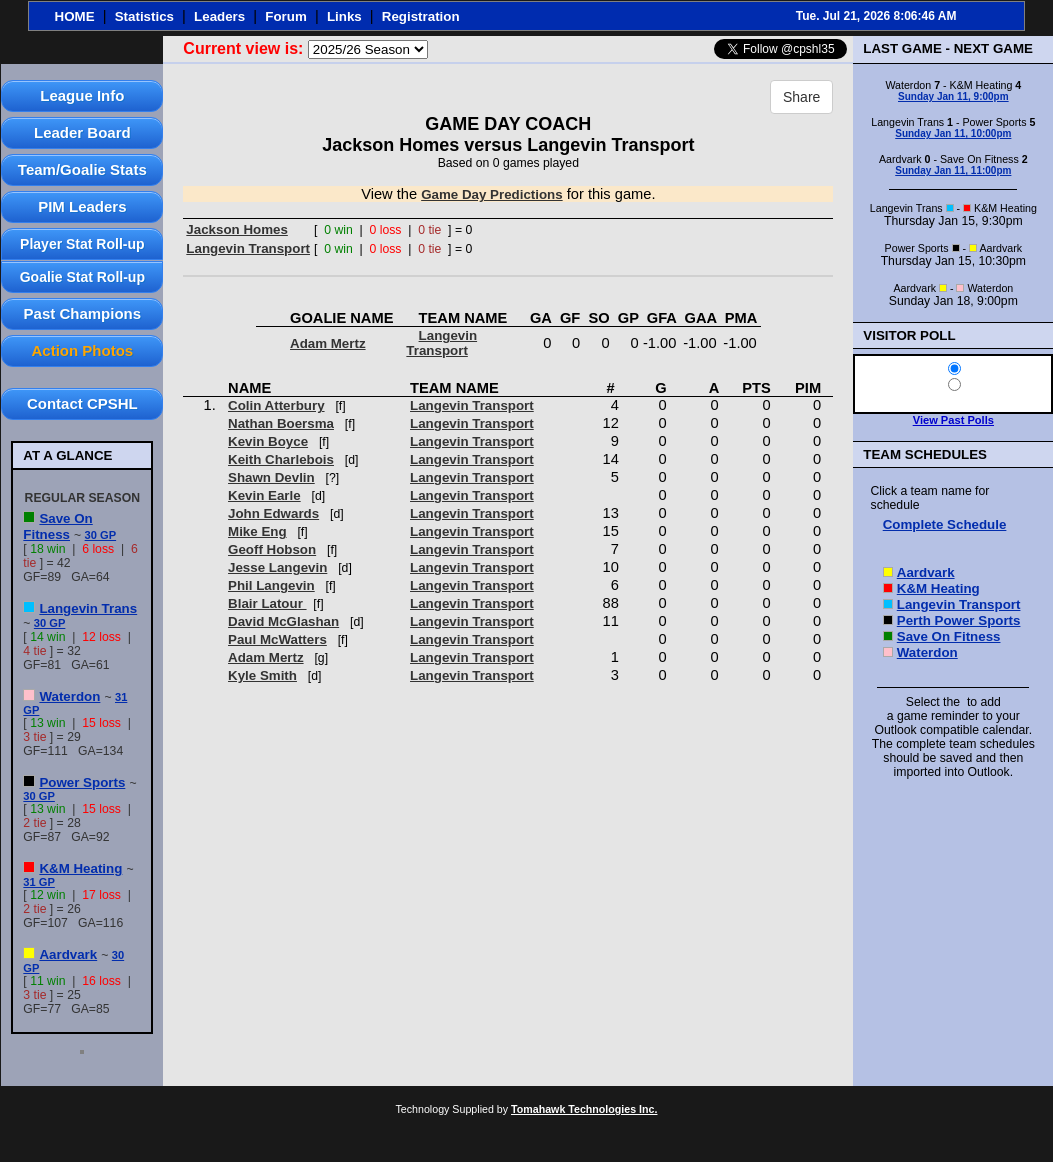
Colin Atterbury (276, 405)
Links (344, 16)
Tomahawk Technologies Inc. (584, 1109)
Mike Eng (257, 531)
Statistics (144, 16)
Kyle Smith (262, 675)
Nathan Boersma (281, 423)
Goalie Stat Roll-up (82, 277)
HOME (75, 16)
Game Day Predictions (491, 194)
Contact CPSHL (82, 403)
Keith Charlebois (281, 459)
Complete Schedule (945, 524)
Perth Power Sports (959, 620)
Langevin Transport (248, 248)
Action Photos (82, 350)
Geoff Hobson (272, 549)
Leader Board (82, 132)
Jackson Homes (237, 229)
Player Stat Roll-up (82, 244)
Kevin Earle (264, 495)
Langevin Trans (88, 608)
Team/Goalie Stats (82, 169)
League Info (82, 95)
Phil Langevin (271, 585)
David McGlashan (283, 621)
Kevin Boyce (268, 441)
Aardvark (68, 954)
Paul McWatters (277, 639)
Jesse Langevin (277, 567)
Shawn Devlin (271, 477)
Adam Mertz (328, 343)
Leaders (219, 16)
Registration (421, 16)
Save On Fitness (57, 526)
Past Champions (83, 313)
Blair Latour (267, 603)
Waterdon (69, 696)
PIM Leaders (82, 206)
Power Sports (82, 782)
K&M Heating (80, 868)
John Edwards (273, 513)
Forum (285, 16)
